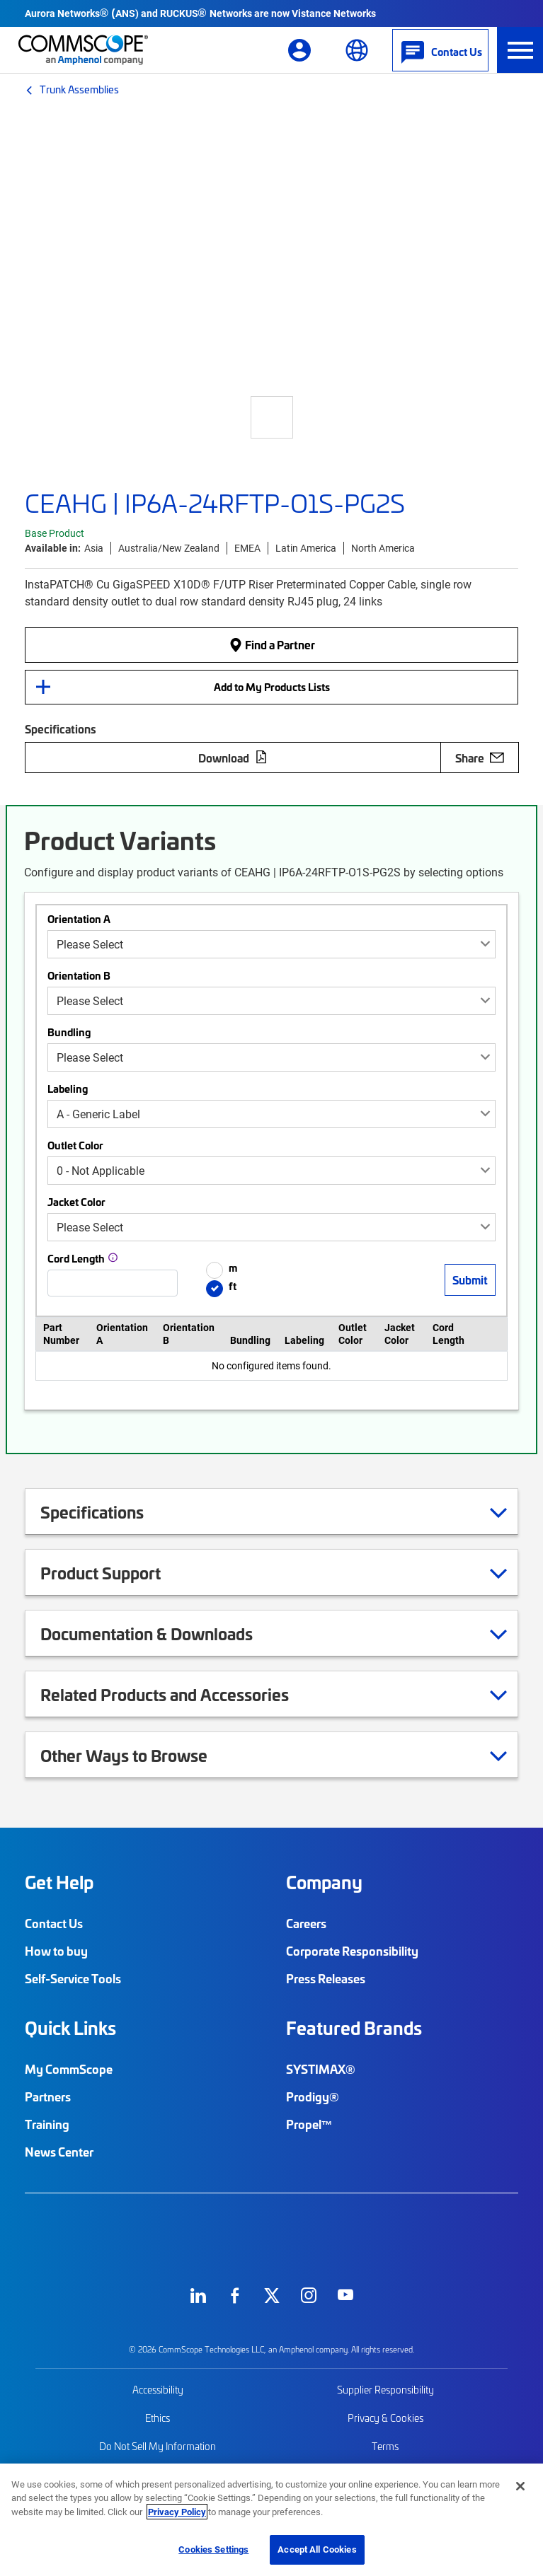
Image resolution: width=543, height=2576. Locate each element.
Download (233, 757)
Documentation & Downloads (164, 1633)
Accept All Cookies (317, 2549)
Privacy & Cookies (385, 2418)
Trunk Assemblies (79, 89)
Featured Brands (354, 2027)
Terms (385, 2446)
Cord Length (76, 1258)
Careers (306, 1923)
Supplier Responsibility (385, 2389)
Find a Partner (272, 644)
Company (324, 1882)
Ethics (157, 2418)
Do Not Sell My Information (157, 2446)
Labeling (67, 1088)
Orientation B (78, 975)
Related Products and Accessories (182, 1694)
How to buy (56, 1951)
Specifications (109, 1511)
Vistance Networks (334, 13)
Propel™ (309, 2124)
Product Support (118, 1572)
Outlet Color (75, 1145)
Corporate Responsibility (352, 1951)
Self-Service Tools (73, 1978)
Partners (48, 2096)
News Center (59, 2152)
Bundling (69, 1032)
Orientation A (78, 918)
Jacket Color (76, 1201)
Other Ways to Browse (141, 1755)
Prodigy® (312, 2096)
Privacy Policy (177, 2511)
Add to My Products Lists (272, 687)
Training (47, 2124)
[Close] (520, 2486)
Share (479, 757)
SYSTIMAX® (320, 2069)
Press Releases (325, 1978)
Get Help (59, 1882)
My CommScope (69, 2069)
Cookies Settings (213, 2549)
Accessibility (157, 2389)
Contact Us (54, 1923)
